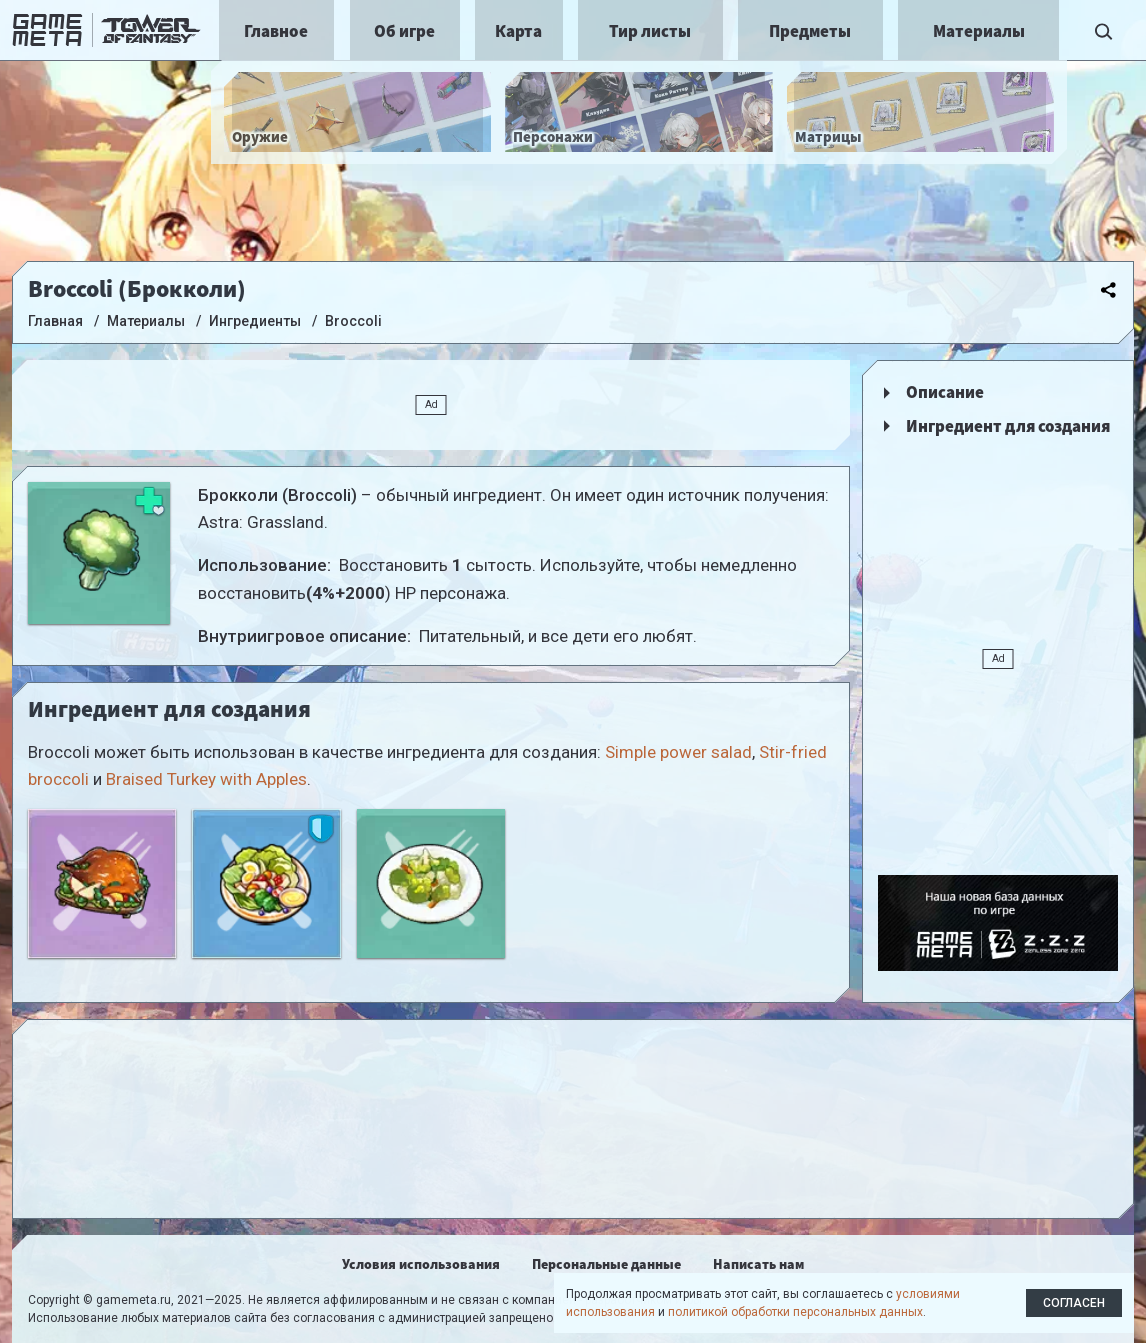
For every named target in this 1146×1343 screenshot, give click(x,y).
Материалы (979, 31)
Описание (945, 392)
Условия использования (421, 1264)
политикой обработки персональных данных (795, 1312)
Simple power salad (678, 752)
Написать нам (758, 1264)
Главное (276, 31)
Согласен (1074, 1303)
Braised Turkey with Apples (206, 779)
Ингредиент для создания (1008, 426)
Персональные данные (606, 1264)
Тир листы (650, 31)
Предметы (810, 31)
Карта (518, 31)
